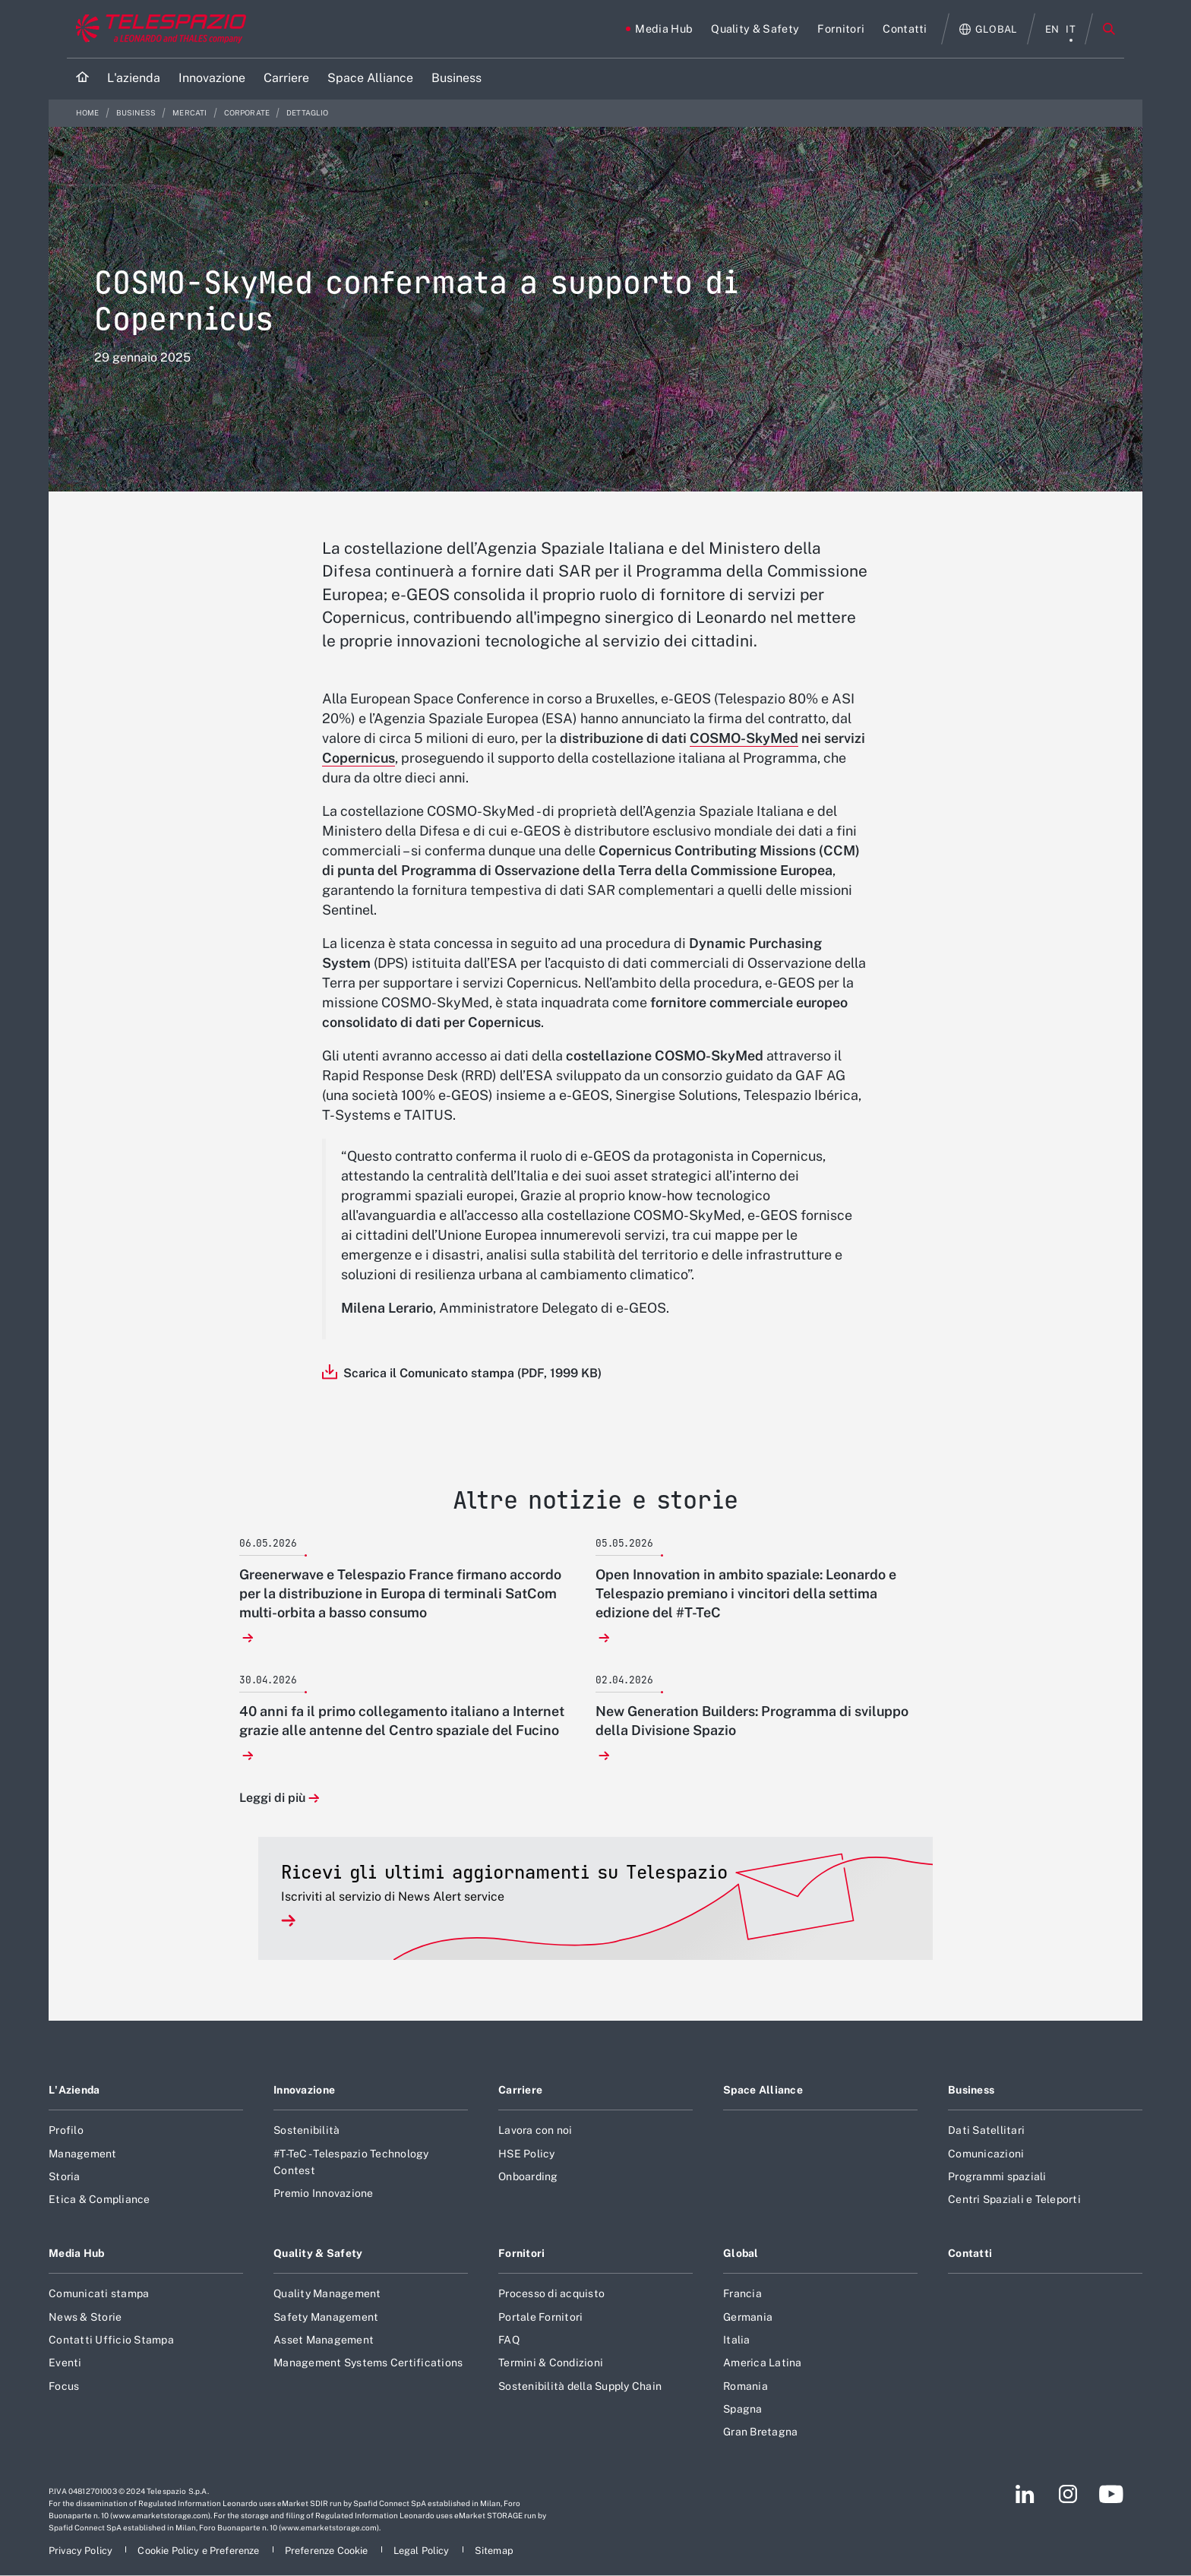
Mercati (190, 113)
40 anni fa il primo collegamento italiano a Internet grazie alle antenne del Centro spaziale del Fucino (401, 1720)
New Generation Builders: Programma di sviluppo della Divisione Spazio (752, 1720)
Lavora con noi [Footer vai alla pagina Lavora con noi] (535, 2130)
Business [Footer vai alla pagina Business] (971, 2090)
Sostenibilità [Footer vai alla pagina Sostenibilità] (306, 2130)
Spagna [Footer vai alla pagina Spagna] (743, 2409)
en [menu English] (1052, 29)
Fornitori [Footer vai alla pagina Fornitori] (521, 2253)
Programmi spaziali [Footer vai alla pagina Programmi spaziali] (997, 2176)
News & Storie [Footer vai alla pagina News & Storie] (85, 2317)
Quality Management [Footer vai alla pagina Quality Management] (327, 2293)
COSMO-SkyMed (744, 738)
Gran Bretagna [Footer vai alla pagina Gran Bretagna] (760, 2432)
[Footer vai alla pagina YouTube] (1111, 2494)
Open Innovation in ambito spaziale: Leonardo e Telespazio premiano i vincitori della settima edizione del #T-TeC (746, 1593)
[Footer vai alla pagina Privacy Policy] (82, 2550)
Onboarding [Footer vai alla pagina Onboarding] (528, 2176)
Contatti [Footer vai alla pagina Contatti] (970, 2253)
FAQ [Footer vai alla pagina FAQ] (509, 2340)
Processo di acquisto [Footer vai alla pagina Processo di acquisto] (551, 2293)
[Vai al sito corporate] (157, 28)
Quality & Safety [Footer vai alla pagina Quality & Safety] (318, 2253)
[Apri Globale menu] (988, 29)
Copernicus (358, 758)
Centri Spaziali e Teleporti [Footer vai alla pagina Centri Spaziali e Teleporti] (1014, 2199)
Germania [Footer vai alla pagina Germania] (747, 2317)
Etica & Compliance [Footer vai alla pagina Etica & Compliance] (99, 2199)
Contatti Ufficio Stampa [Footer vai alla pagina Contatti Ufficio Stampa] (111, 2340)
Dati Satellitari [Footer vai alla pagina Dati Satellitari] (986, 2130)
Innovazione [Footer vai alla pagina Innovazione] (304, 2090)
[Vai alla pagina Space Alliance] (370, 78)
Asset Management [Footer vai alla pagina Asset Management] (323, 2340)
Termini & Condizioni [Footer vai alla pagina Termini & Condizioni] (550, 2362)
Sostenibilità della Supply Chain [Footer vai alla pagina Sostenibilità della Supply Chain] (580, 2386)
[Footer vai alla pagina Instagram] (1068, 2494)
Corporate (248, 113)
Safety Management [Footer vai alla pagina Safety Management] (325, 2317)
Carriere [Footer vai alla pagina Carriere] (520, 2090)
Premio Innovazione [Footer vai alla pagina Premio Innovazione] (323, 2193)
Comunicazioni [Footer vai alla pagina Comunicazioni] (986, 2154)
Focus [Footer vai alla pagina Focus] (64, 2386)
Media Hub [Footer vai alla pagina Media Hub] (77, 2253)
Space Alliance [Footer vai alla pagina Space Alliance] (763, 2090)
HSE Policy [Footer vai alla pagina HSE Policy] (526, 2154)
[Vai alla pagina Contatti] (905, 29)
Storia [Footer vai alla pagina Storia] (65, 2176)
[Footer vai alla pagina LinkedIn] (1025, 2494)
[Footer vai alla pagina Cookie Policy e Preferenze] (199, 2550)
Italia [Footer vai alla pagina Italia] (736, 2340)
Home (88, 113)
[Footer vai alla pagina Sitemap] (494, 2550)
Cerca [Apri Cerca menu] (1109, 29)
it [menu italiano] (1071, 29)
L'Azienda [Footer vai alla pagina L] (74, 2090)
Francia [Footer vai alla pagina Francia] (742, 2293)
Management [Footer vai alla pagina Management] (83, 2154)
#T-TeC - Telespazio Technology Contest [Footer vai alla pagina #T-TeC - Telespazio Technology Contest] (351, 2162)
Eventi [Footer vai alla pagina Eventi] (65, 2362)
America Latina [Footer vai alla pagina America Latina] (762, 2362)
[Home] (82, 78)
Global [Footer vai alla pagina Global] (741, 2253)
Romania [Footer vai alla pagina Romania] (745, 2386)
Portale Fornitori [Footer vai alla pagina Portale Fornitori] (540, 2317)
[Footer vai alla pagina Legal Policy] (422, 2550)
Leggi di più (272, 1798)
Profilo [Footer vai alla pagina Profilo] (66, 2130)
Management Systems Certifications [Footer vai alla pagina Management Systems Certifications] (368, 2362)
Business (136, 113)
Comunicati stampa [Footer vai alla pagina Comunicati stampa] (99, 2293)
